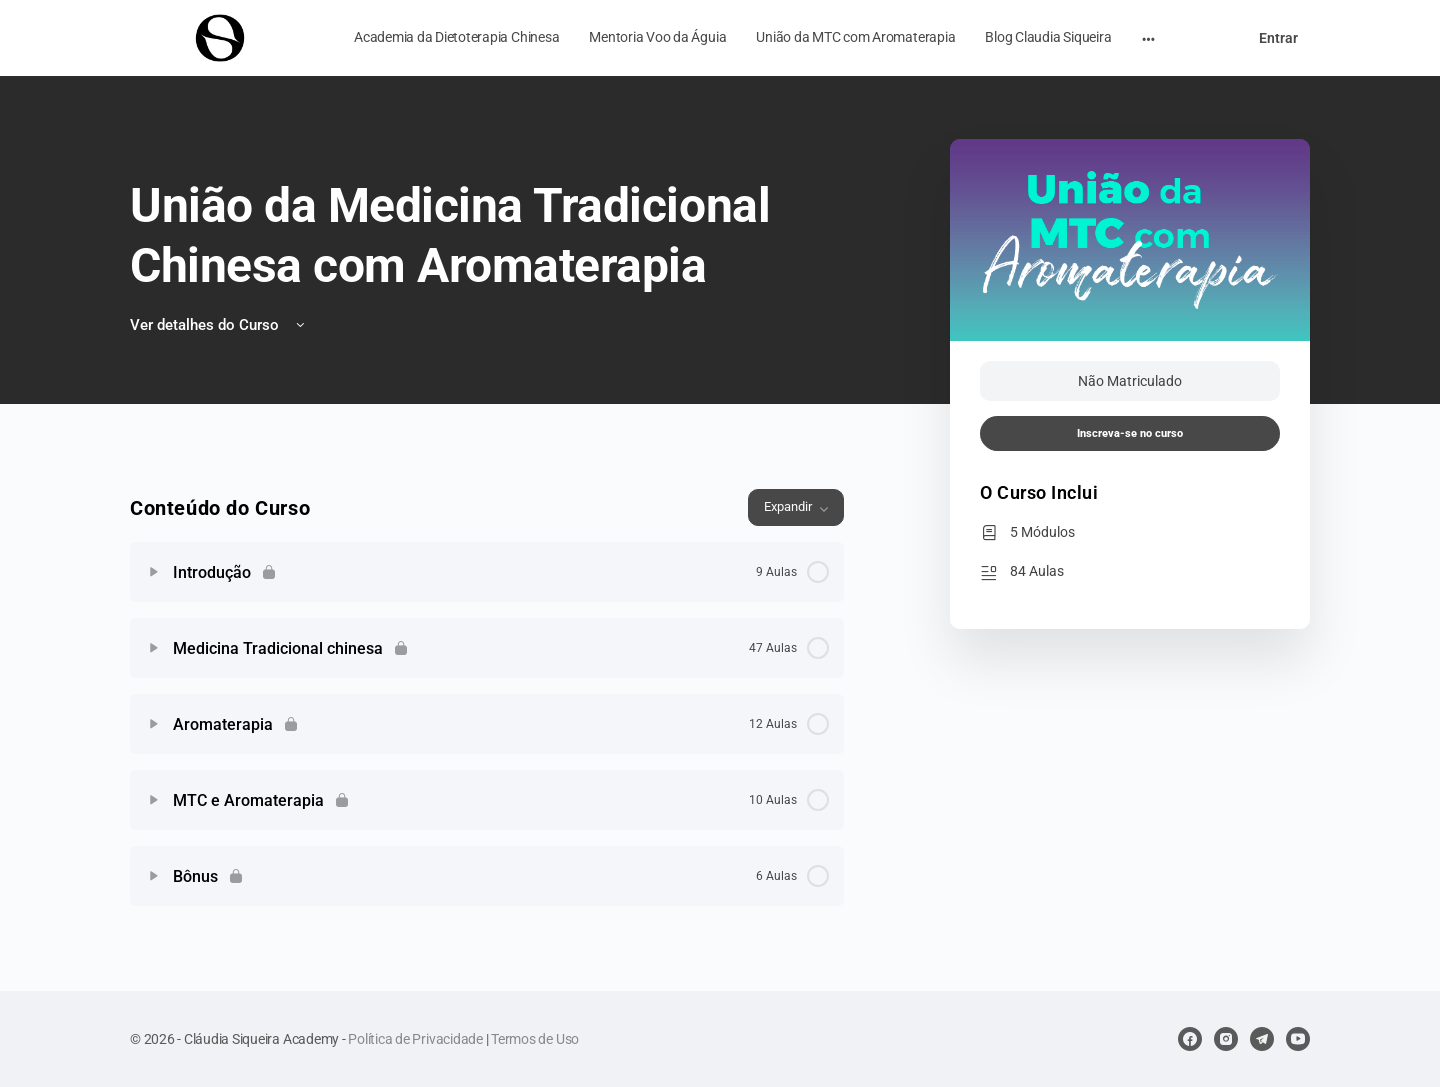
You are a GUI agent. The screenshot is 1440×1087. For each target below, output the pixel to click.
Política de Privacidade (415, 1039)
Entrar (1278, 38)
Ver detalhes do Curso (219, 325)
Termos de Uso (535, 1039)
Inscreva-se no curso (1130, 433)
